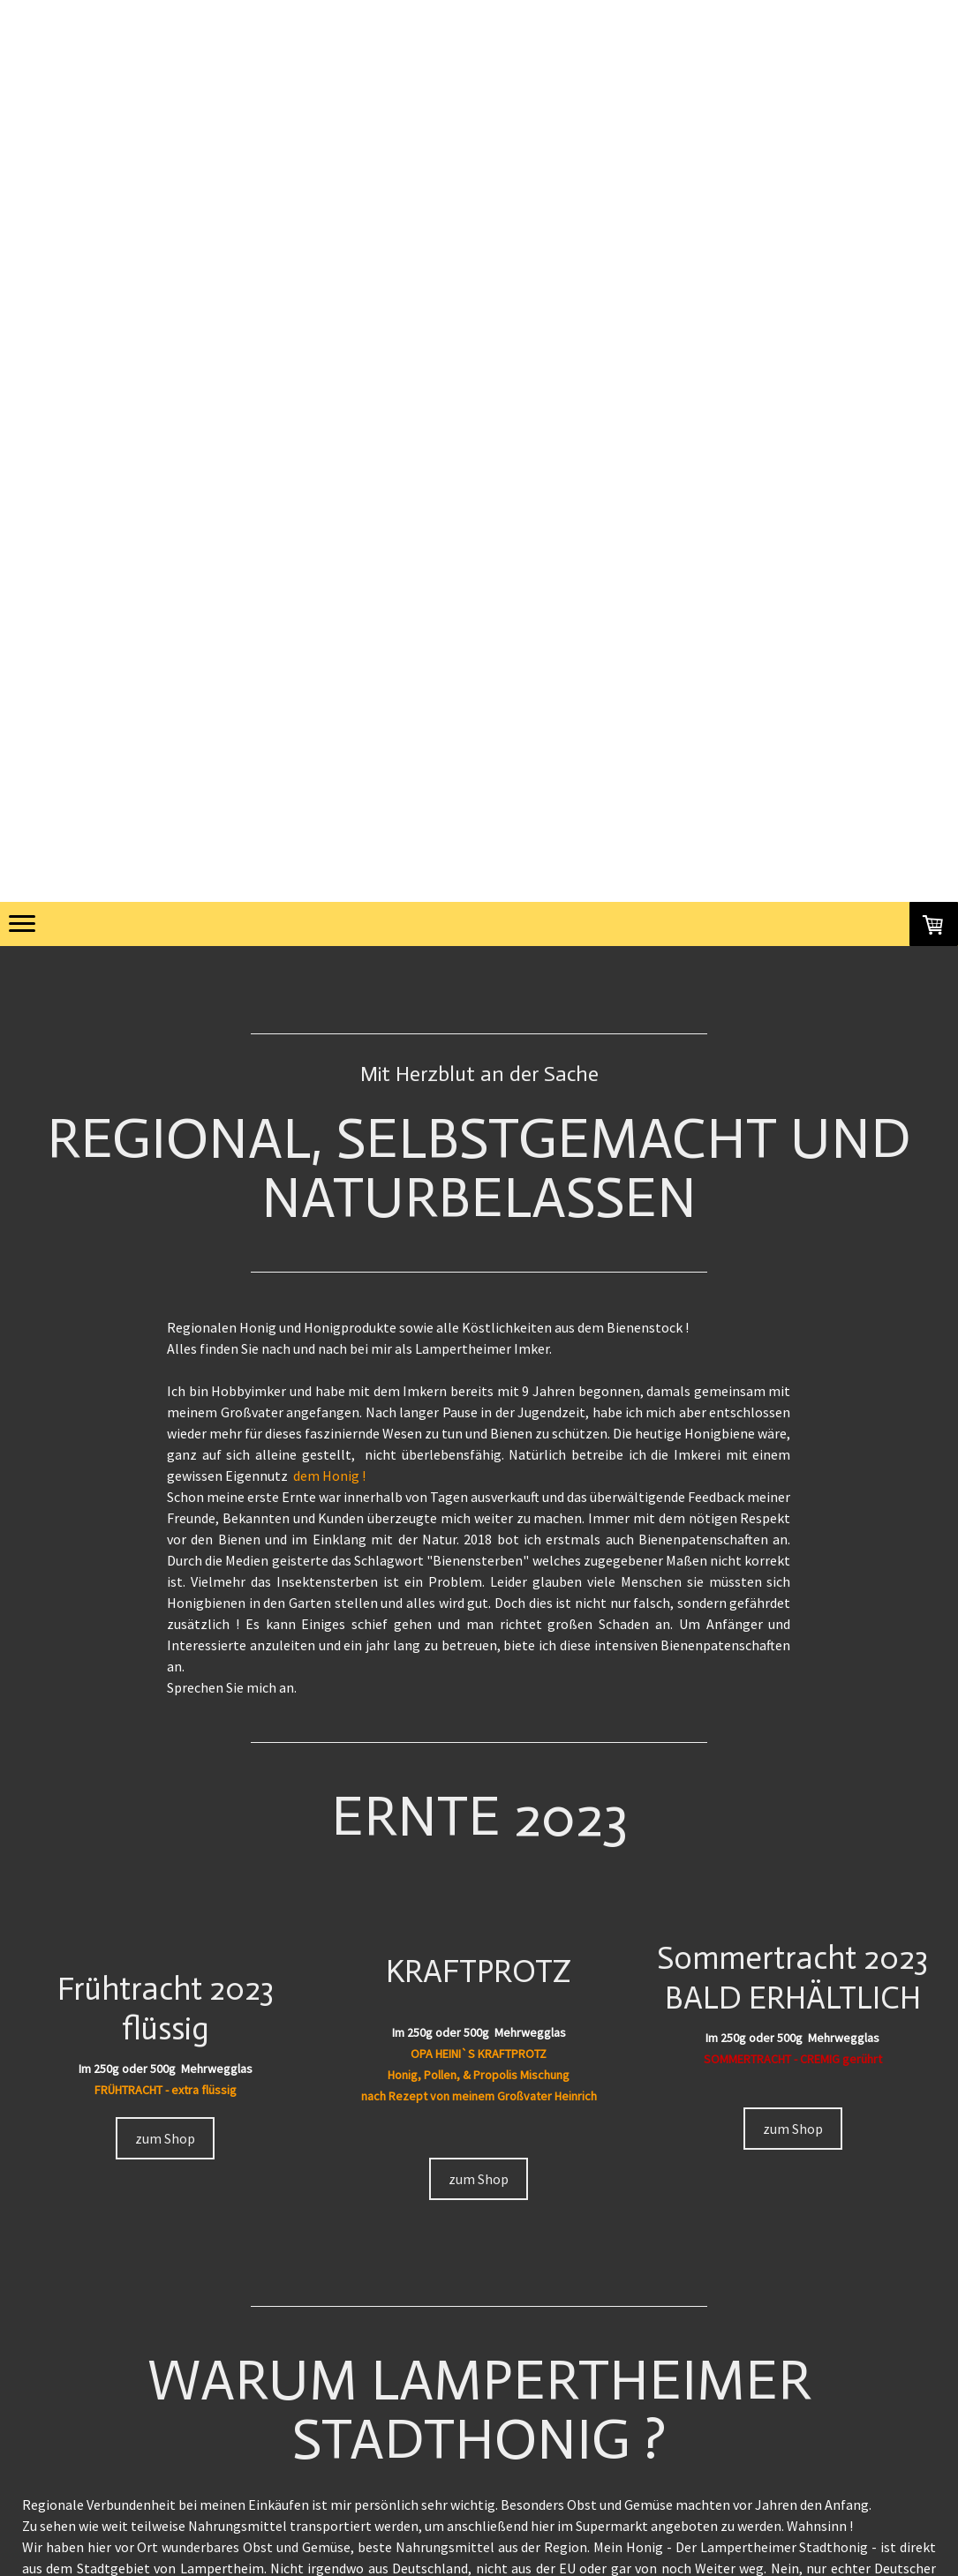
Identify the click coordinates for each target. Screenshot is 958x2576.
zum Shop (165, 2138)
